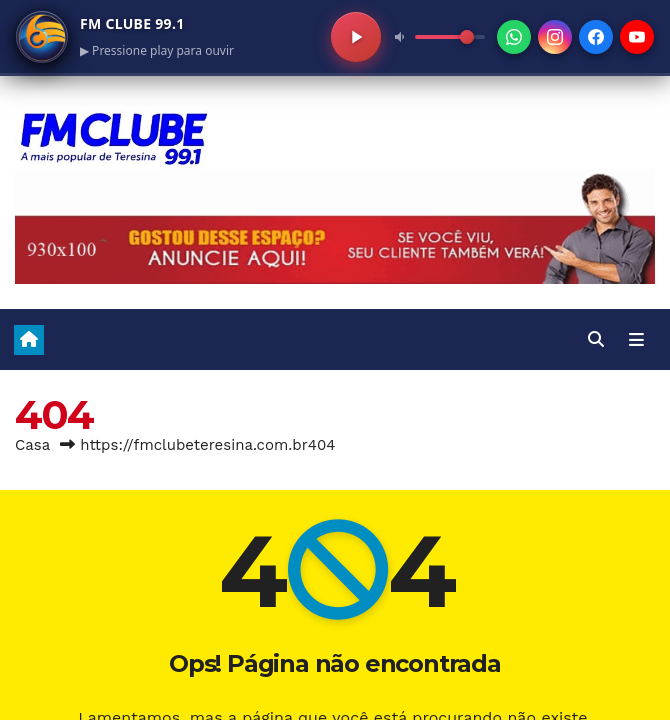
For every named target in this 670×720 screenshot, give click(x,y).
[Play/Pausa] (356, 37)
